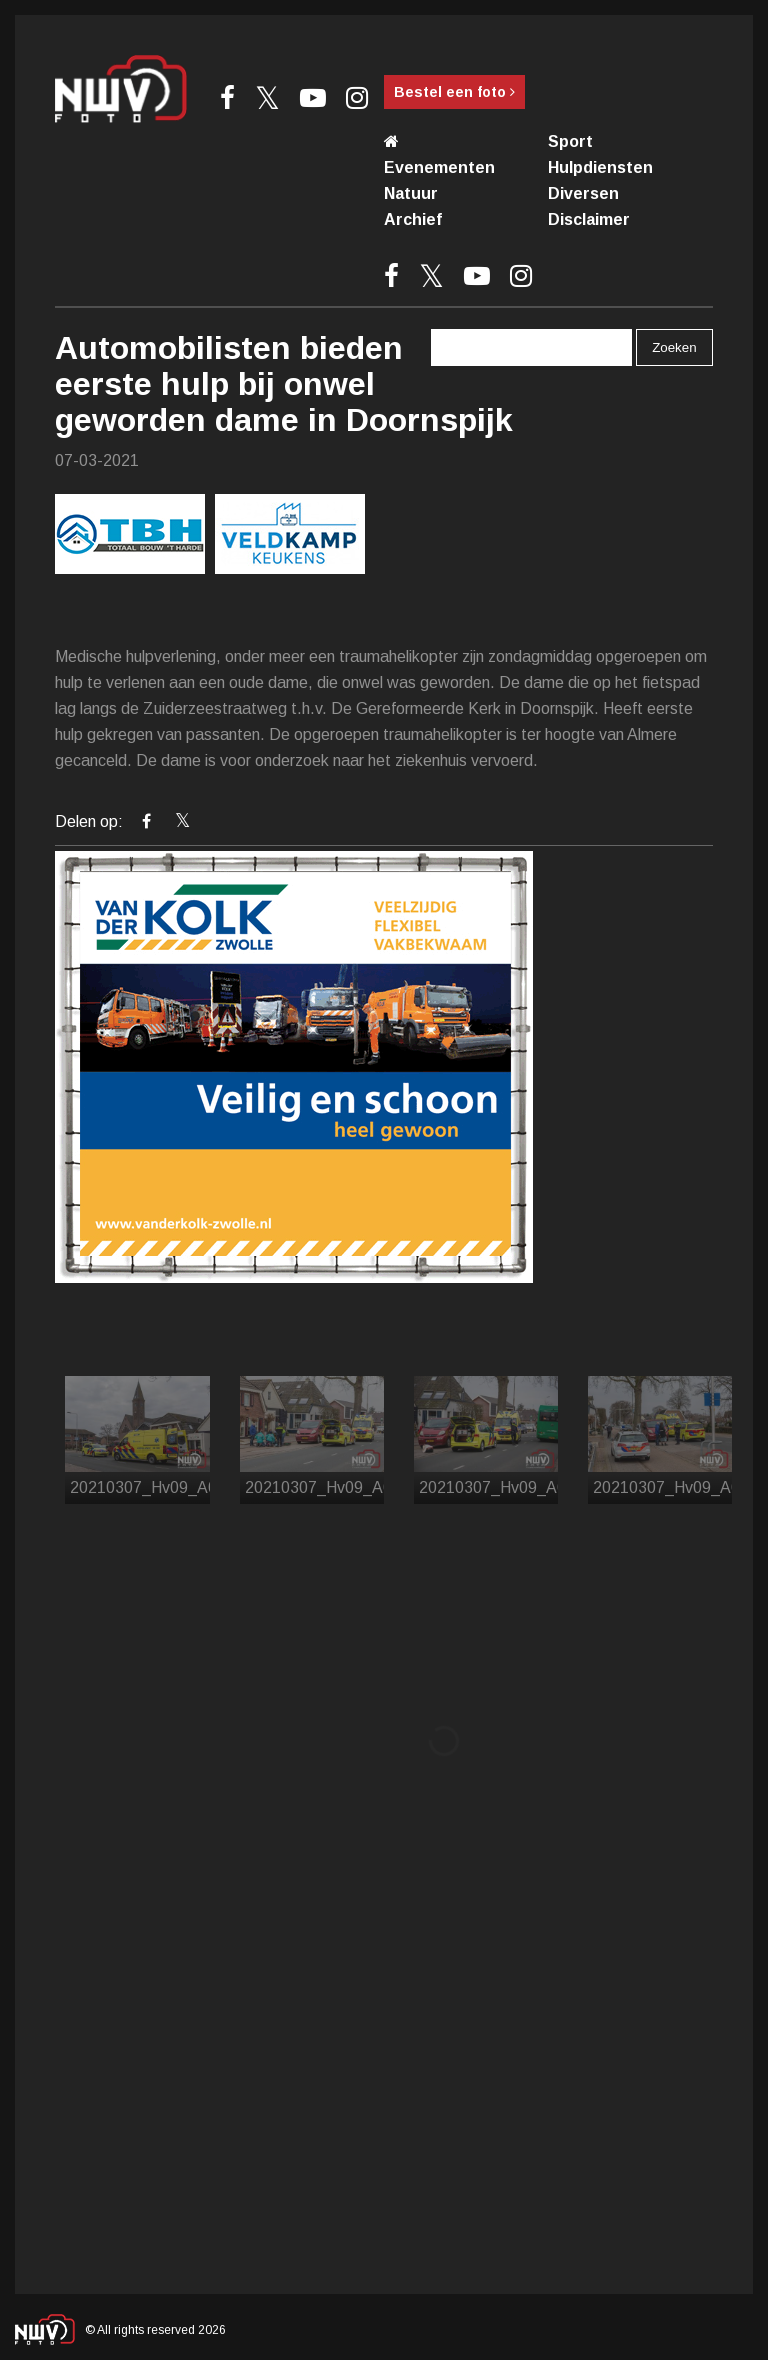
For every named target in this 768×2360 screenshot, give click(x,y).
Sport (570, 141)
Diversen (583, 193)
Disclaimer (589, 219)
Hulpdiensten (600, 167)
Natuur (411, 193)
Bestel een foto (454, 92)
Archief (413, 219)
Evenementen (439, 167)
